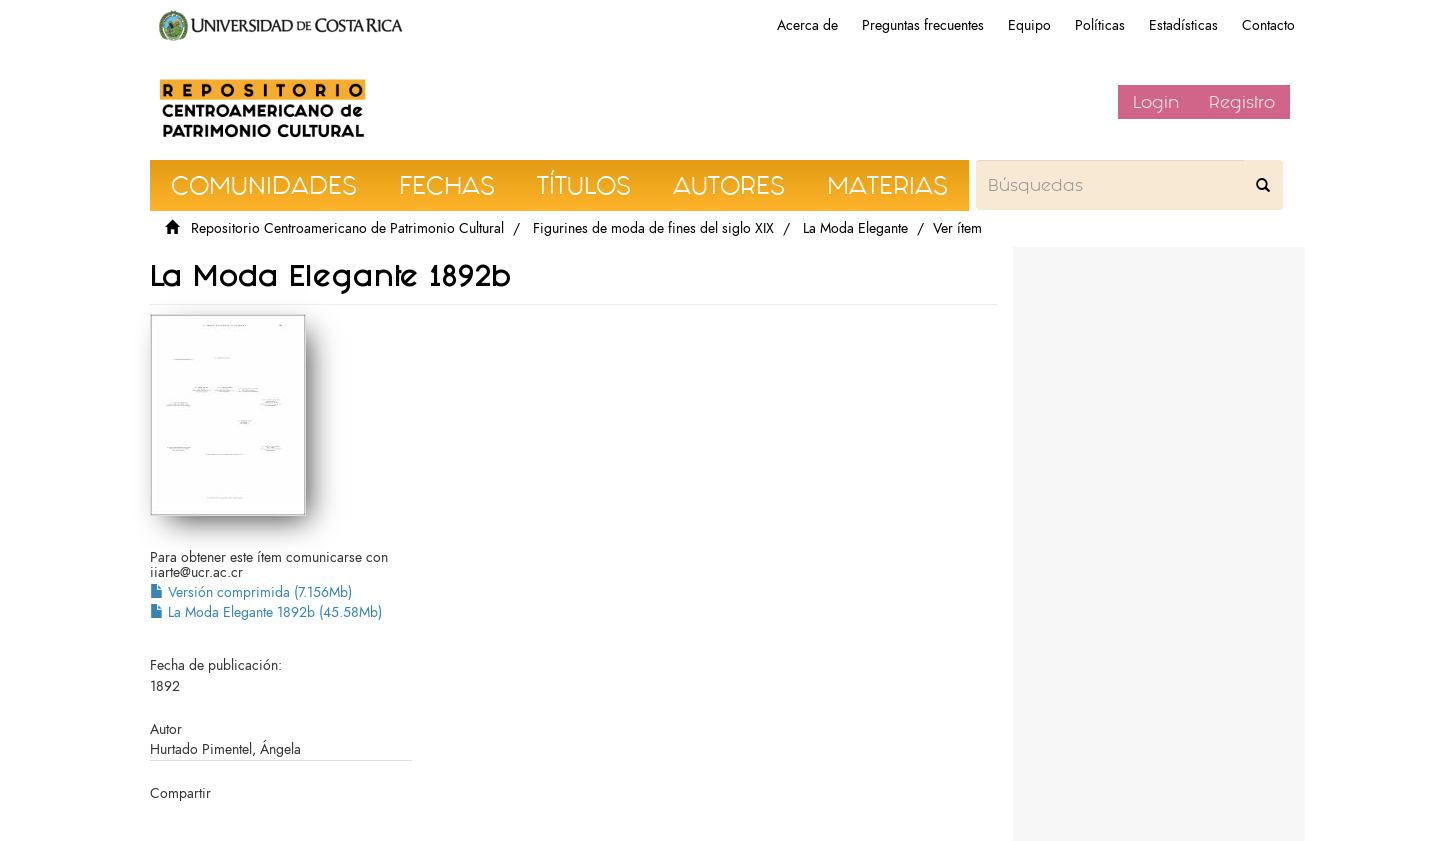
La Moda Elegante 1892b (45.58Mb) (266, 612)
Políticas (1100, 25)
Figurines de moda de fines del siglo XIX (653, 228)
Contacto (1268, 25)
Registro (1242, 102)
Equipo (1029, 25)
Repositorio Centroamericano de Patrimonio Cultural (347, 228)
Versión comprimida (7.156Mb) (251, 592)
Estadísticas (1183, 25)
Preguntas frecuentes (923, 25)
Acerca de (807, 25)
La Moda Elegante (855, 228)
